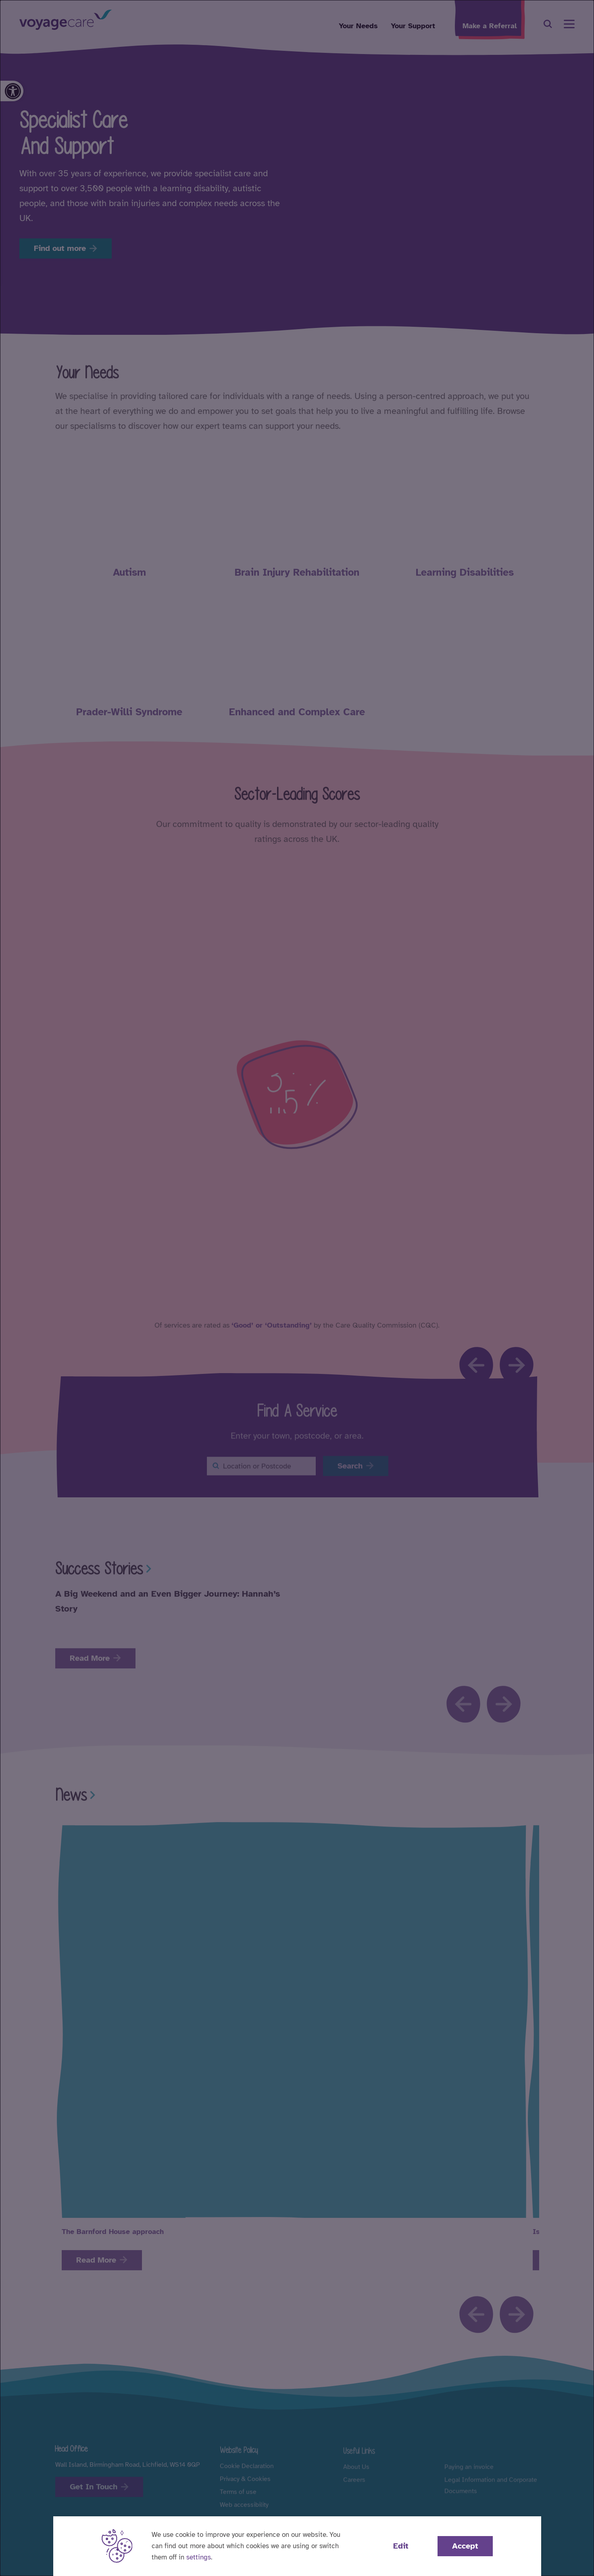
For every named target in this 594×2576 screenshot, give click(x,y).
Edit (401, 2546)
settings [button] (198, 2557)
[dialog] (297, 1288)
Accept (465, 2546)
